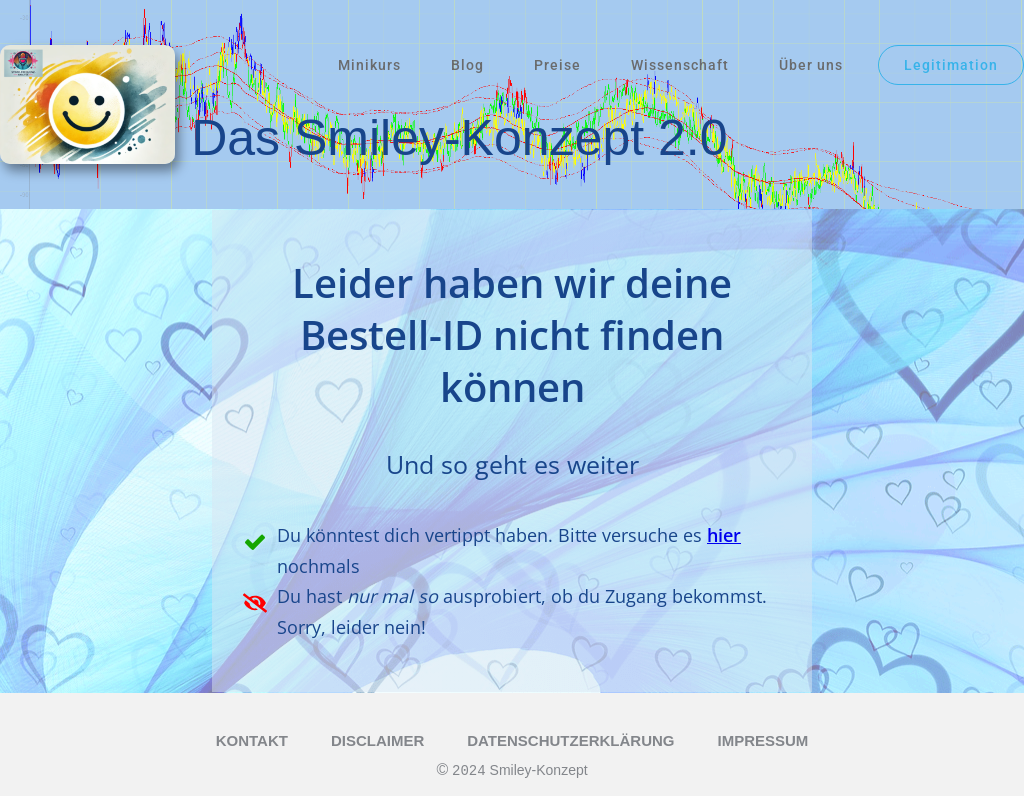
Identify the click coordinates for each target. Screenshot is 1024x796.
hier (724, 535)
